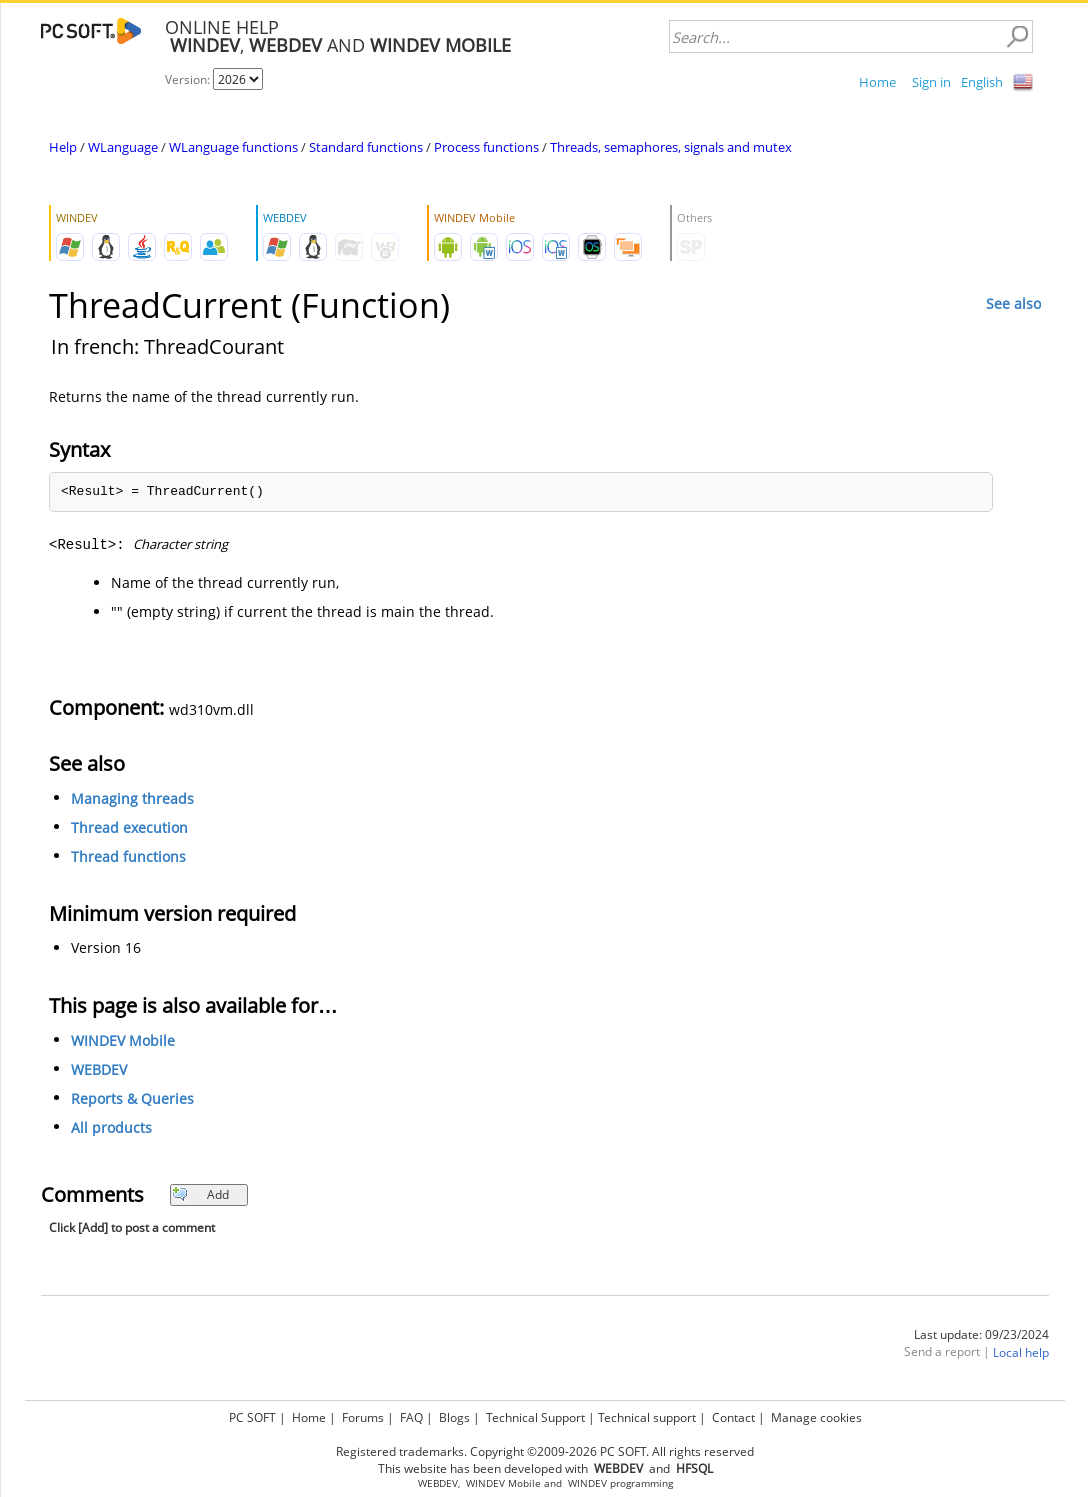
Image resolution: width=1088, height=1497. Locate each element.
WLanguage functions (233, 147)
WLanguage (123, 147)
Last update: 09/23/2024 (981, 1334)
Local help (1021, 1352)
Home (877, 82)
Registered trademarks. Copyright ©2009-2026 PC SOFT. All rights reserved (545, 1451)
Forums (363, 1417)
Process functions (486, 147)
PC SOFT (252, 1417)
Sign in (931, 82)
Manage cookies (816, 1417)
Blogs (454, 1417)
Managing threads (132, 798)
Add (200, 1194)
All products (111, 1127)
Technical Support (535, 1417)
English (982, 82)
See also (1013, 303)
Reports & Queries (132, 1098)
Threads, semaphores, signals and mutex (671, 147)
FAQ (411, 1417)
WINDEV (587, 1483)
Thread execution (129, 827)
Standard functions (366, 147)
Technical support (647, 1417)
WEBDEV (99, 1069)
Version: (189, 79)
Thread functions (128, 856)
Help (63, 147)
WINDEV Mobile (123, 1040)
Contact (733, 1417)
